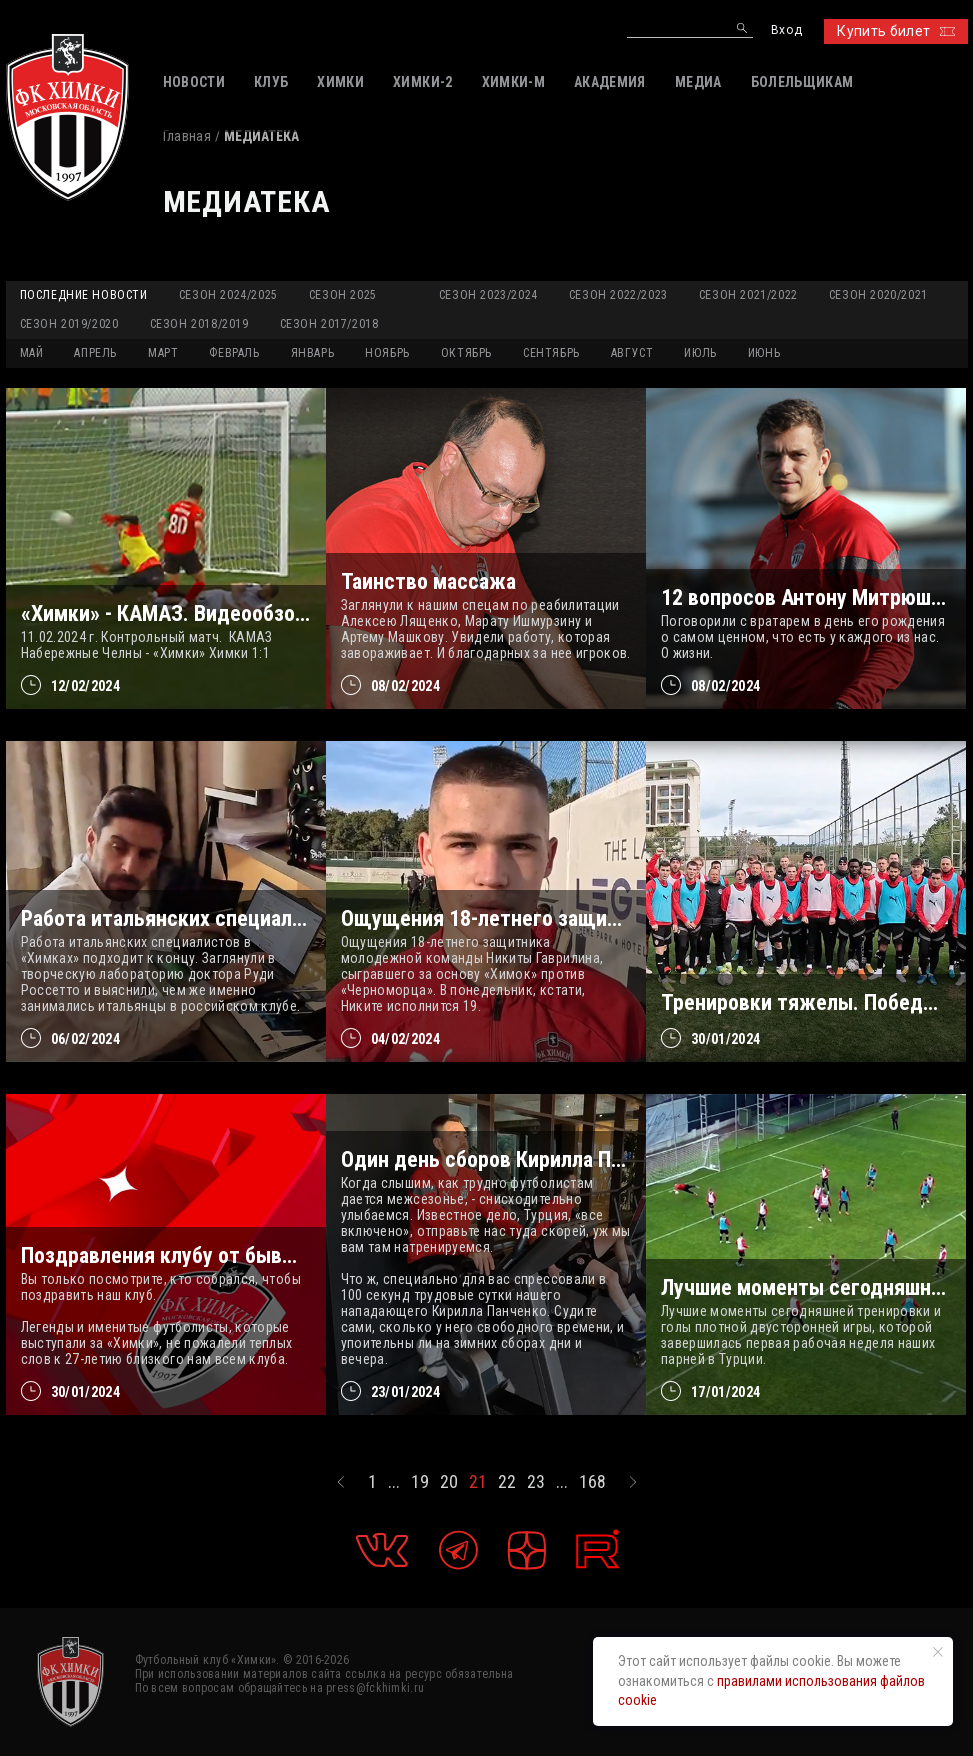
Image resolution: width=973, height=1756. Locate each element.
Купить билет (895, 31)
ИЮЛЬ (700, 353)
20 (449, 1482)
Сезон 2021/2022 (748, 295)
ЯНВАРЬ (313, 353)
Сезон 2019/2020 (69, 324)
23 (536, 1482)
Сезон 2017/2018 (329, 324)
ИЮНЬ (764, 353)
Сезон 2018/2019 (199, 324)
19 (420, 1482)
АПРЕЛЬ (95, 353)
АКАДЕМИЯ (610, 82)
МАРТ (163, 353)
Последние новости (84, 295)
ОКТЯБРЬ (466, 353)
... (394, 1482)
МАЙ (32, 353)
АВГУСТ (632, 353)
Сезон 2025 (343, 295)
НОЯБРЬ (387, 353)
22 (507, 1482)
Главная (187, 136)
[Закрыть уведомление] (938, 1652)
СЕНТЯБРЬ (551, 353)
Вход (786, 30)
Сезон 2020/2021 (878, 295)
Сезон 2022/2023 (618, 295)
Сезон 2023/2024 (488, 295)
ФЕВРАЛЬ (234, 353)
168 (592, 1482)
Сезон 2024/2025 (228, 295)
